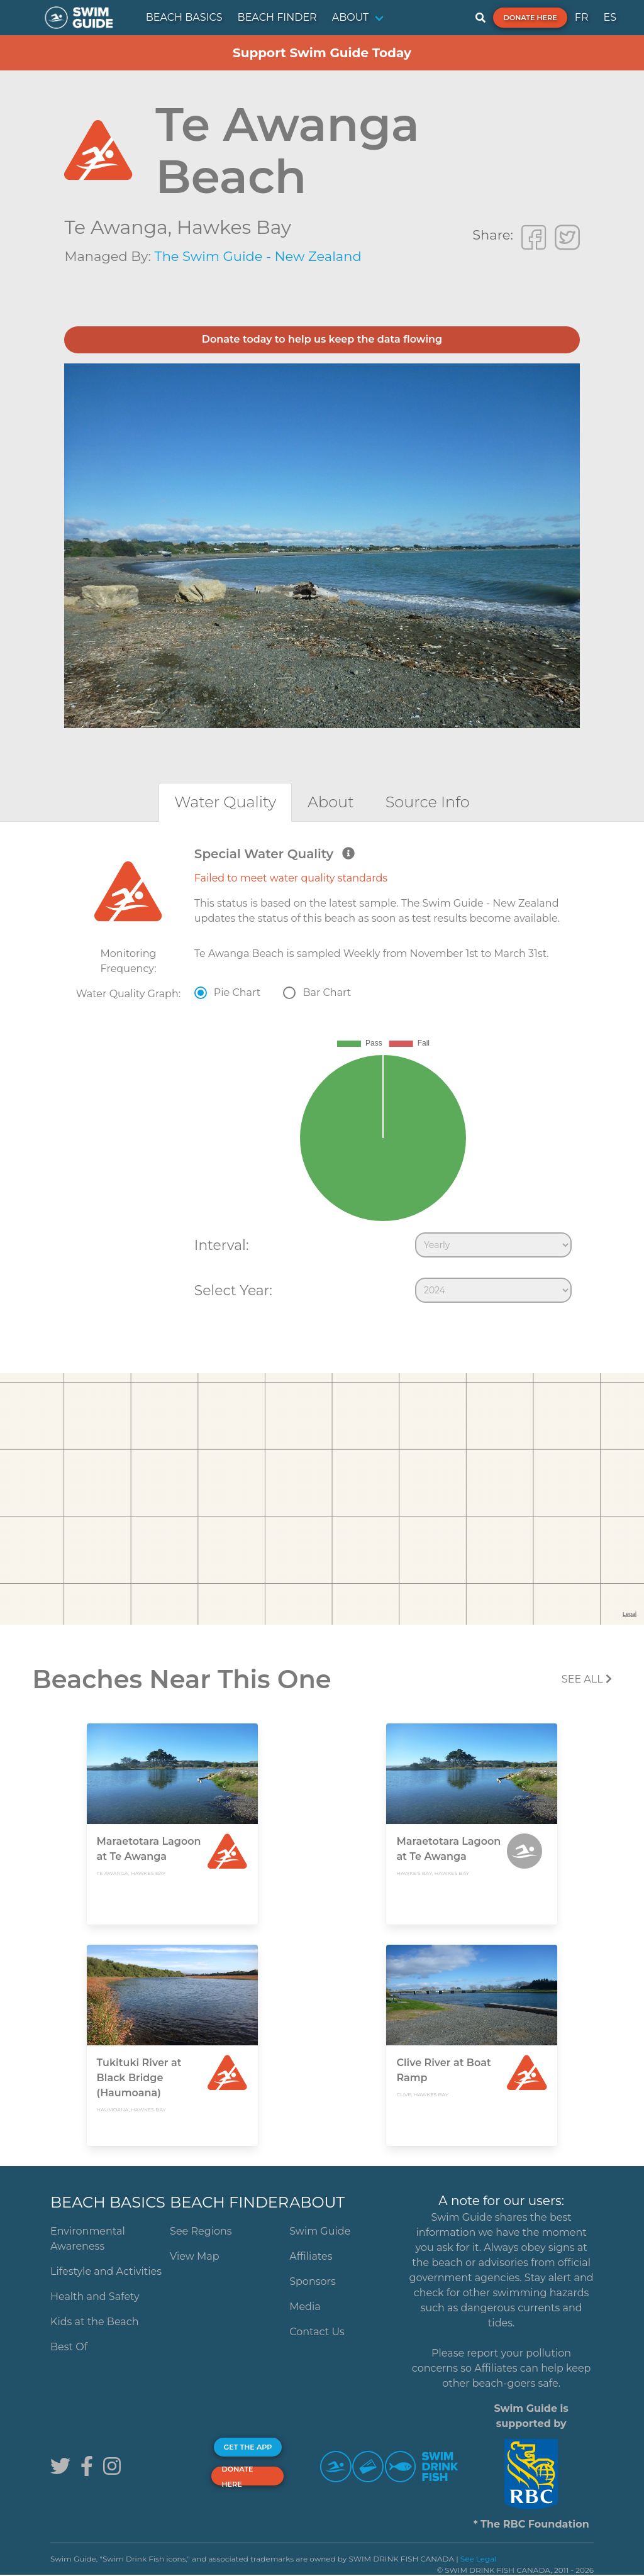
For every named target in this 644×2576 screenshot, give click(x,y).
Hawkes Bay (234, 227)
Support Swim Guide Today (322, 52)
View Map (194, 2256)
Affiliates (310, 2256)
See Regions (201, 2231)
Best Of (68, 2347)
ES (609, 17)
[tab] (225, 802)
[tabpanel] (322, 1078)
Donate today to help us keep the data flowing (322, 339)
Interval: (221, 1245)
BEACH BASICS (184, 17)
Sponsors (312, 2281)
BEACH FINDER (277, 17)
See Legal (478, 2558)
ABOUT (350, 17)
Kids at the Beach (94, 2322)
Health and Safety (95, 2296)
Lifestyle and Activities (106, 2271)
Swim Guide (319, 2231)
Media (305, 2307)
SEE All (587, 1679)
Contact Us (317, 2332)
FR (582, 17)
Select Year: (233, 1290)
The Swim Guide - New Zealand (258, 256)
